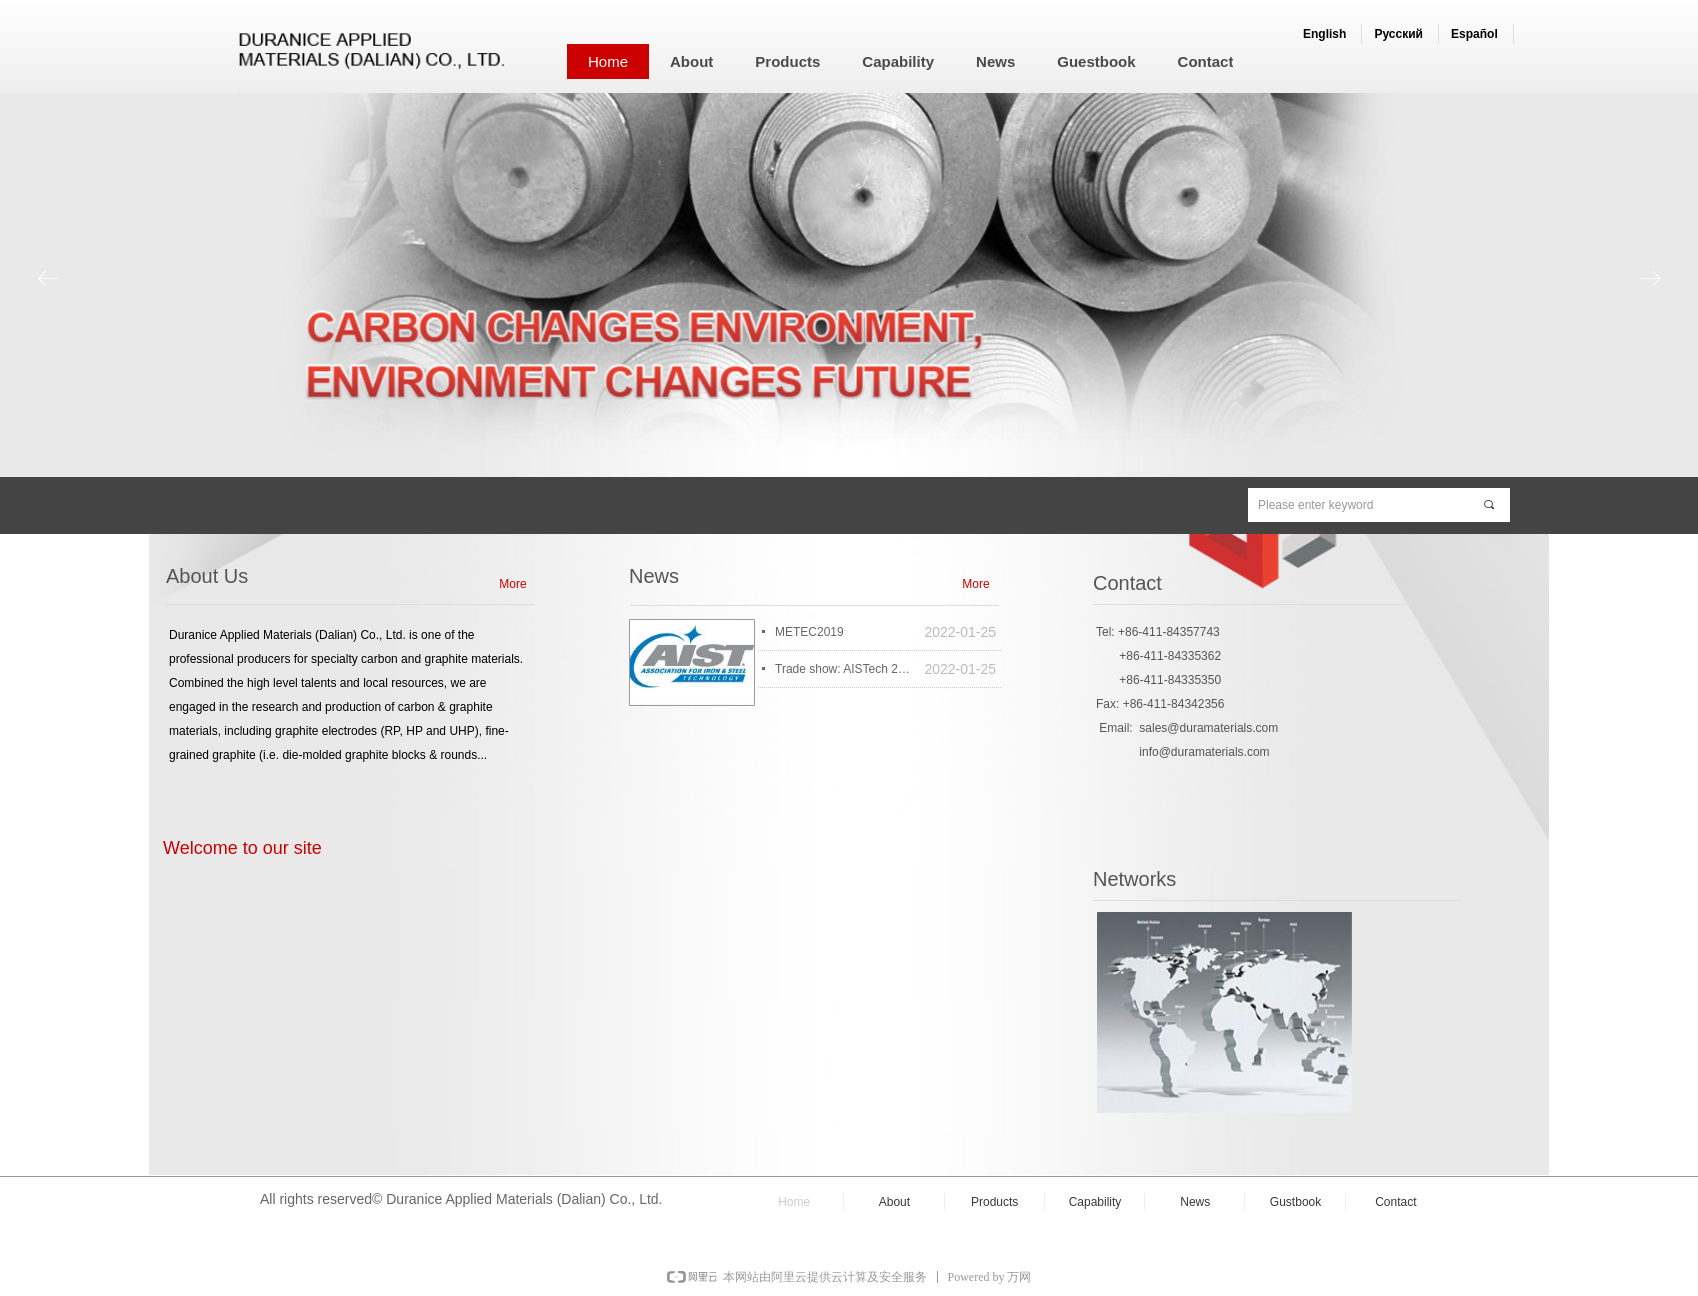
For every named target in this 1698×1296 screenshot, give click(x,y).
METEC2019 (809, 632)
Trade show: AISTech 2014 (844, 669)
